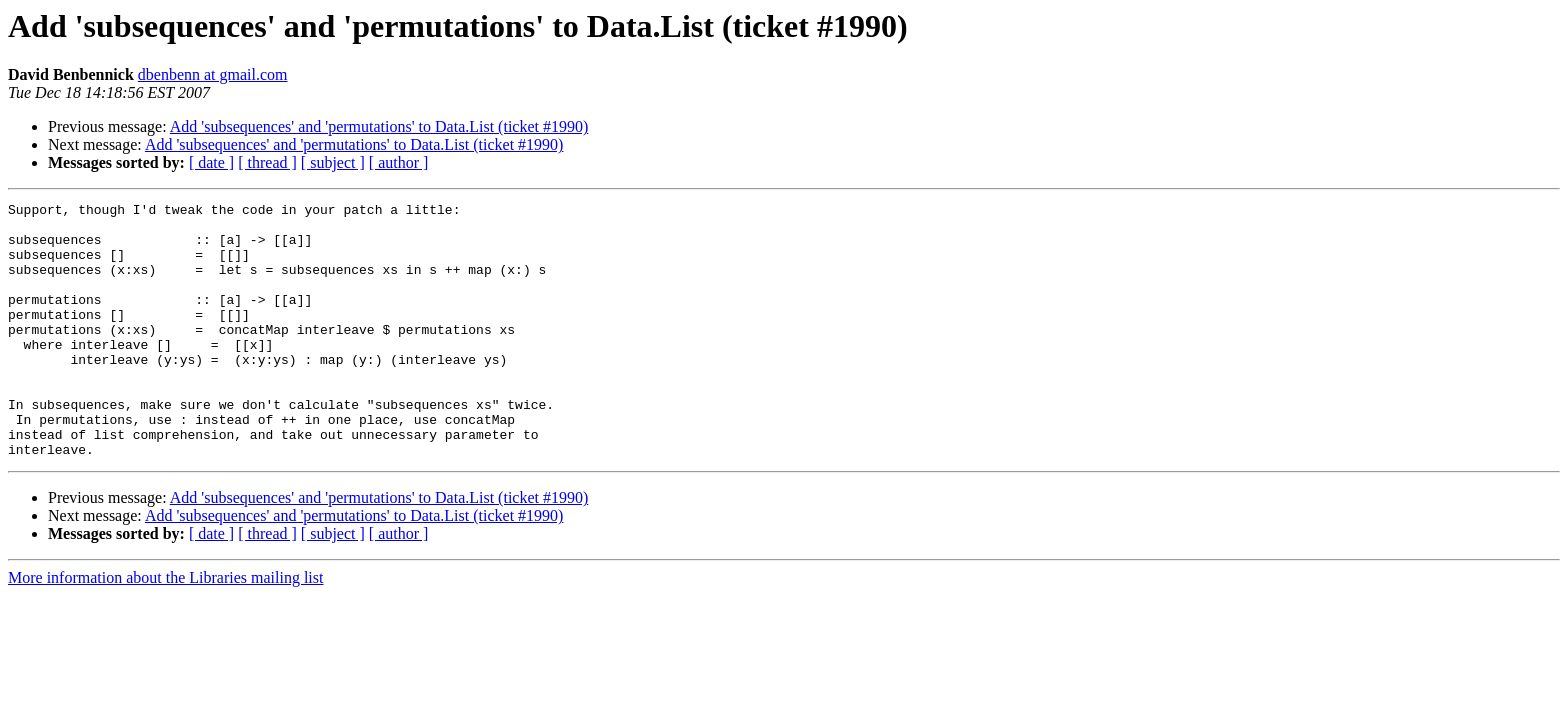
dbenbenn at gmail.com (213, 74)
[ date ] (211, 162)
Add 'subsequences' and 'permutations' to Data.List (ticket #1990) (379, 126)
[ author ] (399, 162)
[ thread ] (267, 162)
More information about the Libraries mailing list (165, 628)
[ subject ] (333, 162)
